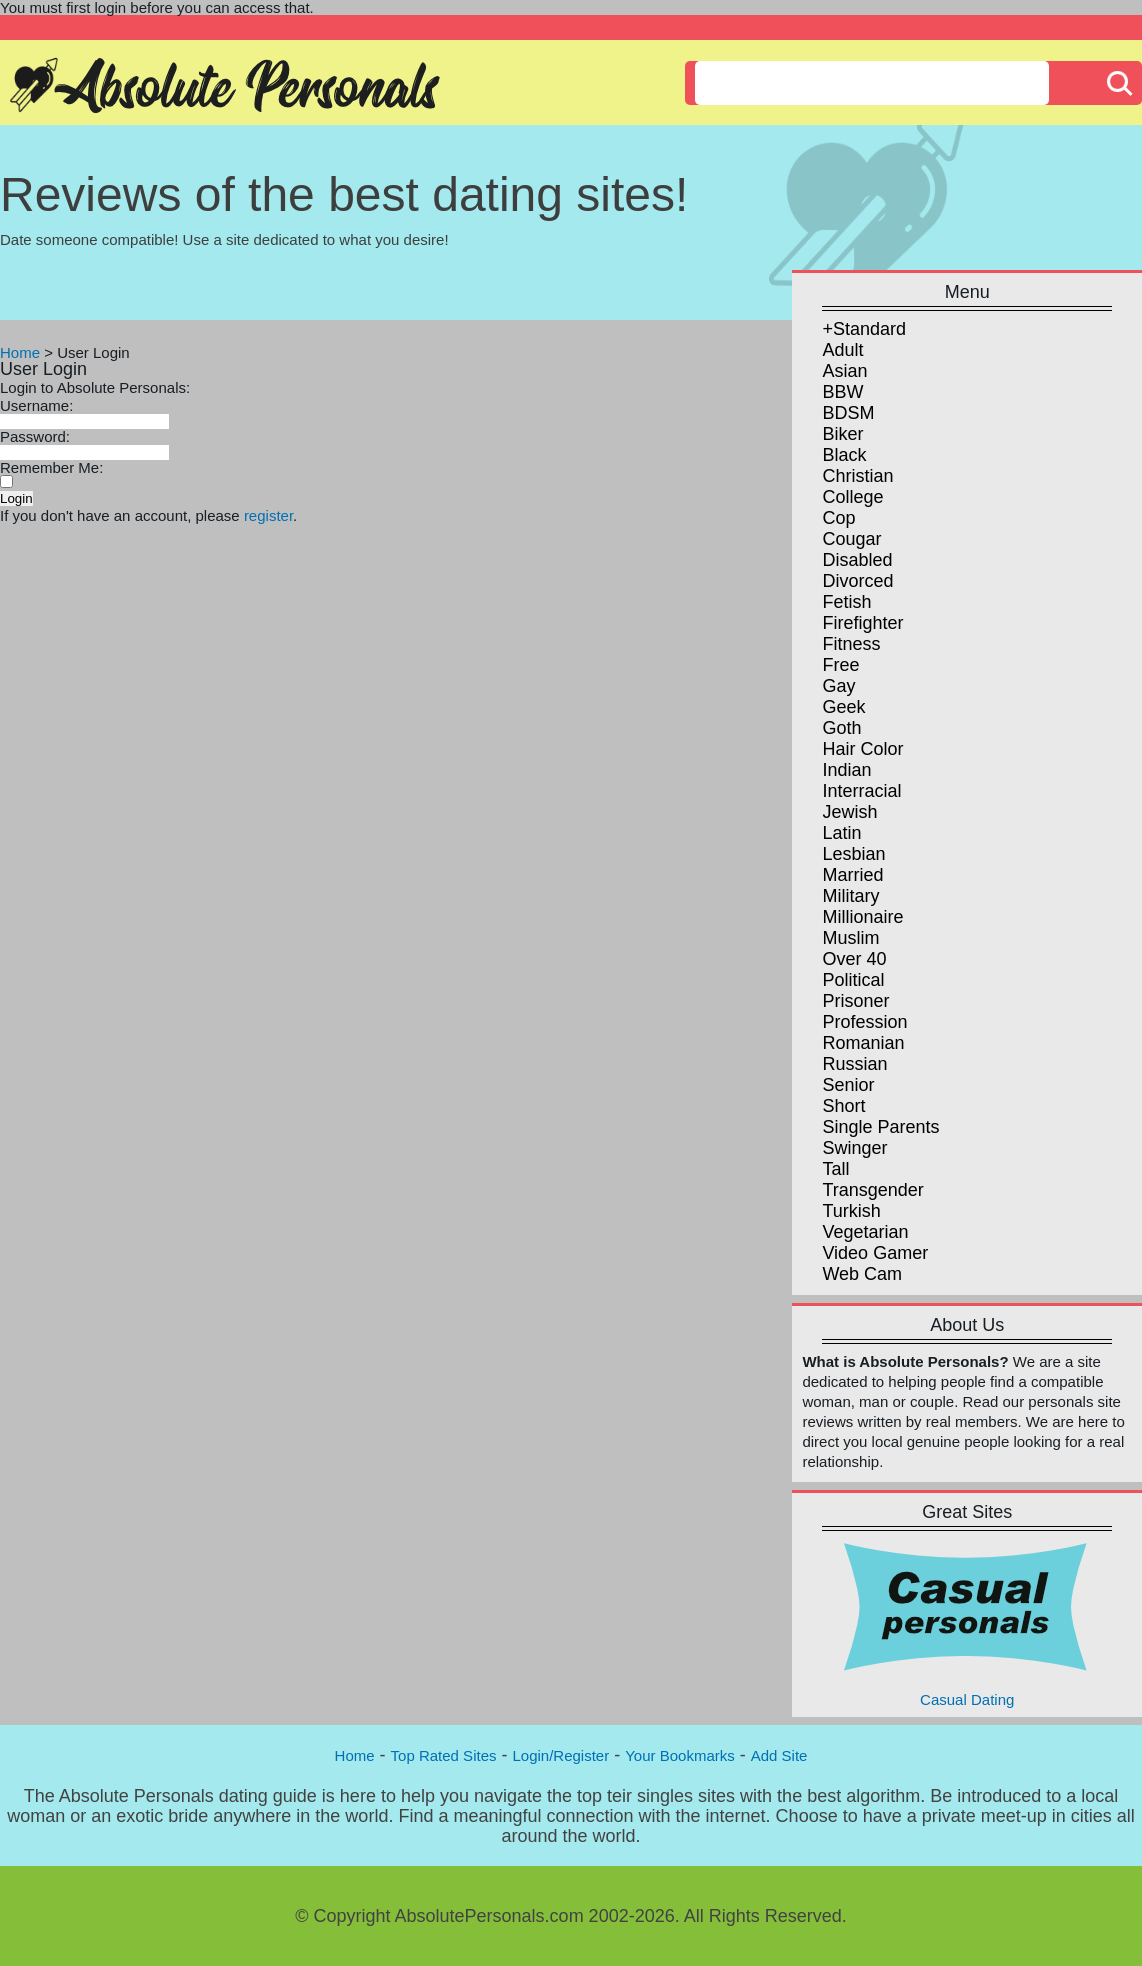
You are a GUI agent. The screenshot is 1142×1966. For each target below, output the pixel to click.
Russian (854, 1064)
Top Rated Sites (444, 1755)
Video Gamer (875, 1253)
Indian (846, 770)
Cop (838, 518)
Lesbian (853, 854)
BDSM (848, 413)
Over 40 (854, 959)
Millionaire (862, 917)
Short (843, 1106)
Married (852, 875)
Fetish (846, 602)
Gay (838, 686)
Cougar (851, 539)
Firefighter (862, 623)
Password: (35, 436)
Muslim (850, 938)
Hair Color (862, 749)
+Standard (864, 329)
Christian (857, 476)
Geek (843, 707)
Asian (844, 371)
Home (20, 352)
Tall (835, 1169)
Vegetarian (865, 1232)
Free (840, 665)
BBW (842, 392)
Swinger (854, 1148)
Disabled (857, 560)
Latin (841, 833)
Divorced (857, 581)
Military (850, 896)
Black (844, 455)
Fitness (851, 644)
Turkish (851, 1211)
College (852, 497)
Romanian (863, 1043)
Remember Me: (51, 467)
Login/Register (560, 1755)
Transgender (872, 1190)
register (268, 515)
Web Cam (862, 1274)
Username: (36, 405)
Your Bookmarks (680, 1755)
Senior (848, 1085)
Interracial (861, 791)
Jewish (849, 812)
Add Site (779, 1755)
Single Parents (880, 1127)
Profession (864, 1022)
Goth (841, 728)
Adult (842, 350)
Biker (842, 434)
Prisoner (855, 1001)
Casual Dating (967, 1623)
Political (853, 980)
